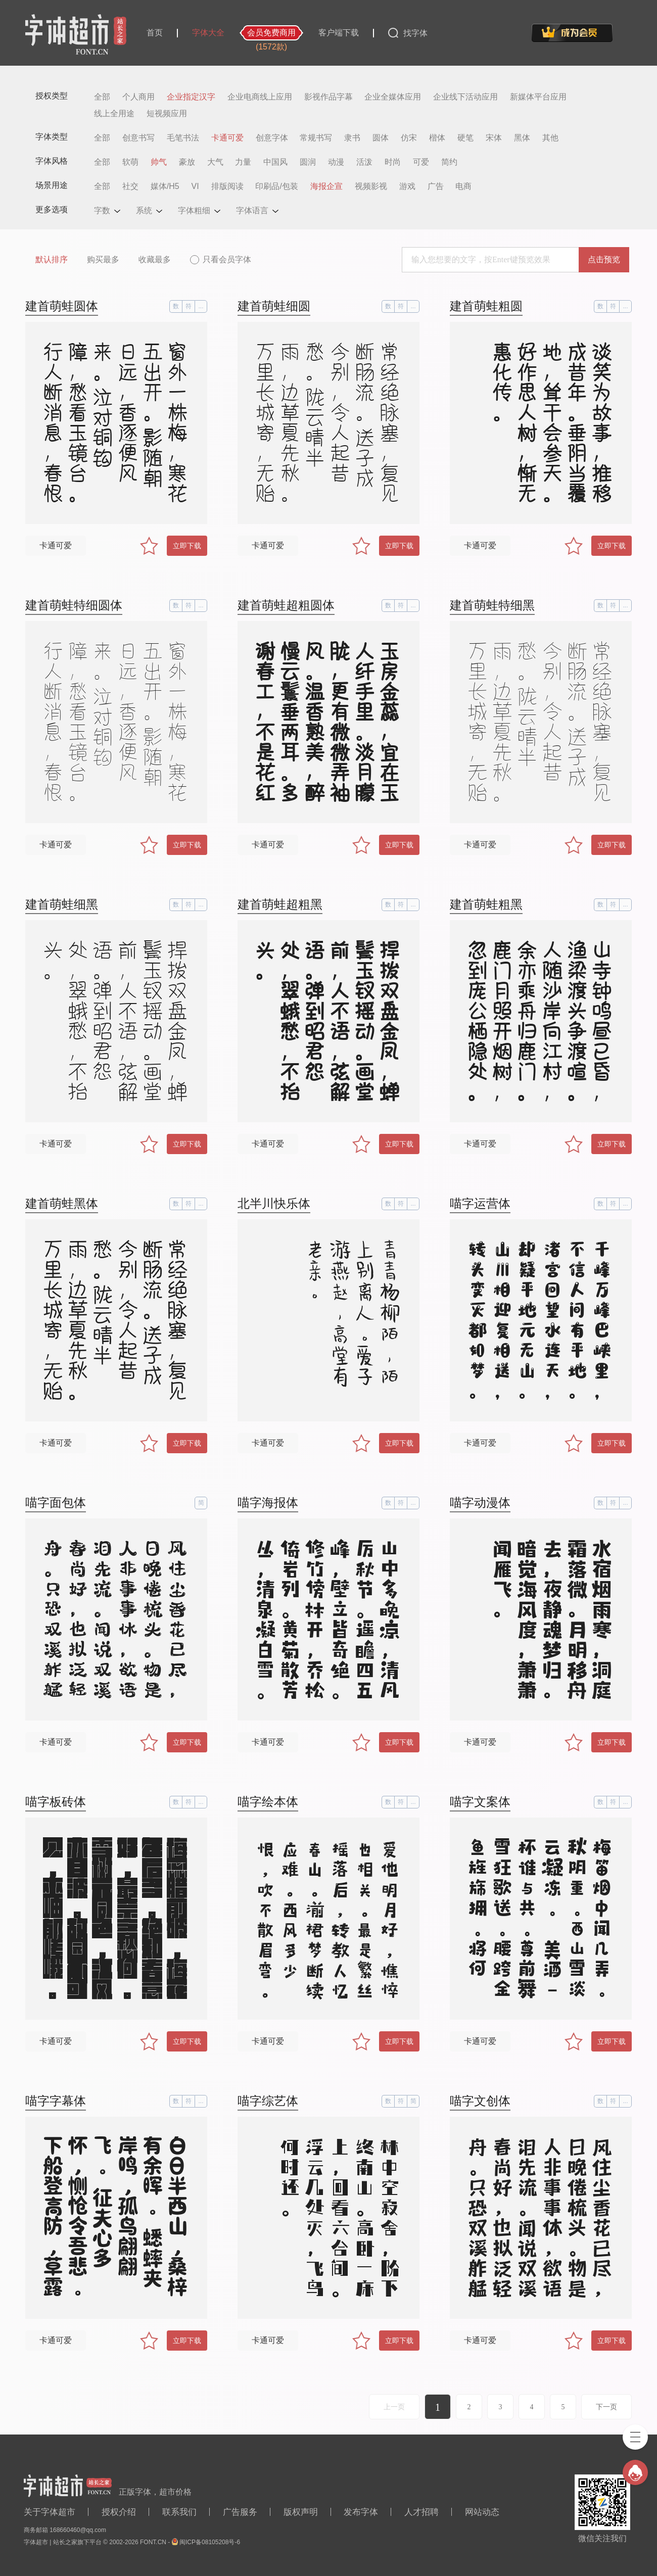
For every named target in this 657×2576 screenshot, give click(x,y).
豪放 (187, 162)
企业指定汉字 (191, 97)
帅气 (159, 162)
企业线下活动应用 (465, 97)
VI (195, 186)
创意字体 (272, 138)
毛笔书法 (183, 138)
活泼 (364, 162)
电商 (463, 186)
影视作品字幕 (328, 97)
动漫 (336, 162)
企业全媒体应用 (392, 97)
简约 (449, 162)
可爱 (421, 162)
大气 (215, 162)
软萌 (130, 162)
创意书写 (138, 138)
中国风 (275, 162)
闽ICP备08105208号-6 (209, 2542)
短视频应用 (167, 114)
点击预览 (604, 259)
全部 (102, 97)
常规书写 (316, 138)
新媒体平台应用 (538, 97)
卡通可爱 (227, 138)
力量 (243, 162)
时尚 (393, 162)
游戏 (407, 186)
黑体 (522, 138)
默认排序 (51, 259)
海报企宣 (326, 186)
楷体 (437, 138)
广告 (436, 186)
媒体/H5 (165, 186)
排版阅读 (227, 186)
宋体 (494, 138)
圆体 (380, 138)
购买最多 (103, 259)
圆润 (308, 162)
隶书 (352, 138)
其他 (550, 138)
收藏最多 (154, 259)
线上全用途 (114, 114)
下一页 (606, 2407)
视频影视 (371, 186)
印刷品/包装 (276, 186)
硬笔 (465, 138)
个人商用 (138, 97)
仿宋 (409, 138)
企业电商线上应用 (259, 97)
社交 (130, 186)
